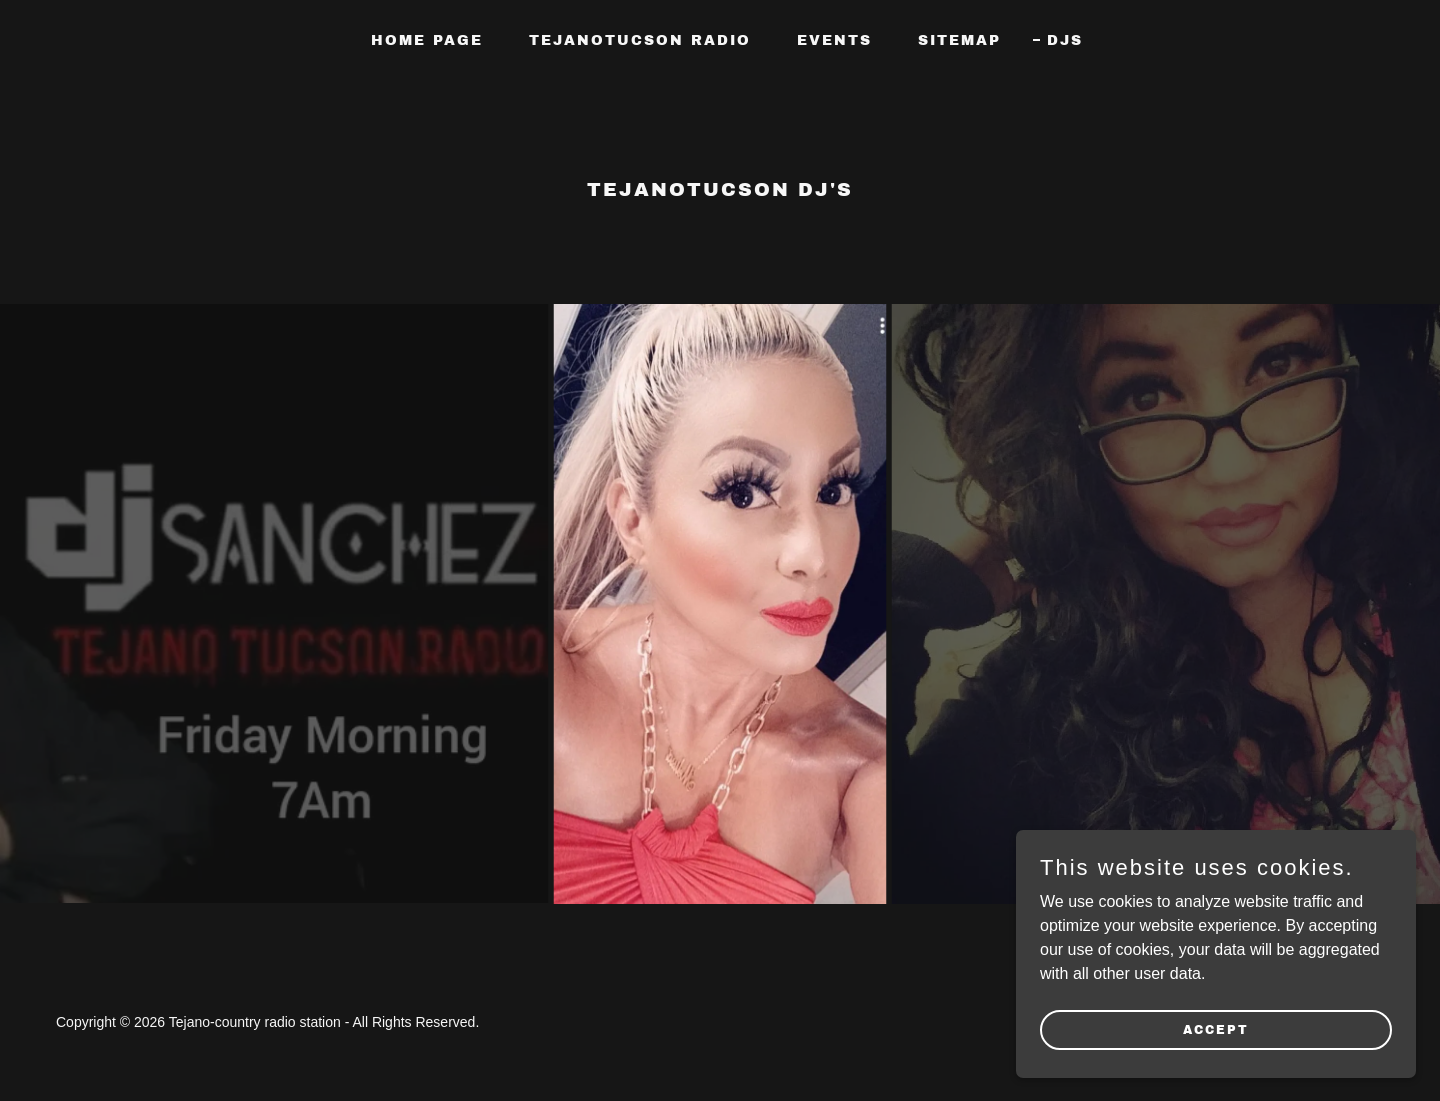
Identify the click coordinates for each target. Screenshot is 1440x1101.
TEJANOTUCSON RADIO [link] (640, 40)
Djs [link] (1065, 40)
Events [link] (834, 40)
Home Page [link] (427, 40)
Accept (1216, 1029)
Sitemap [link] (959, 40)
